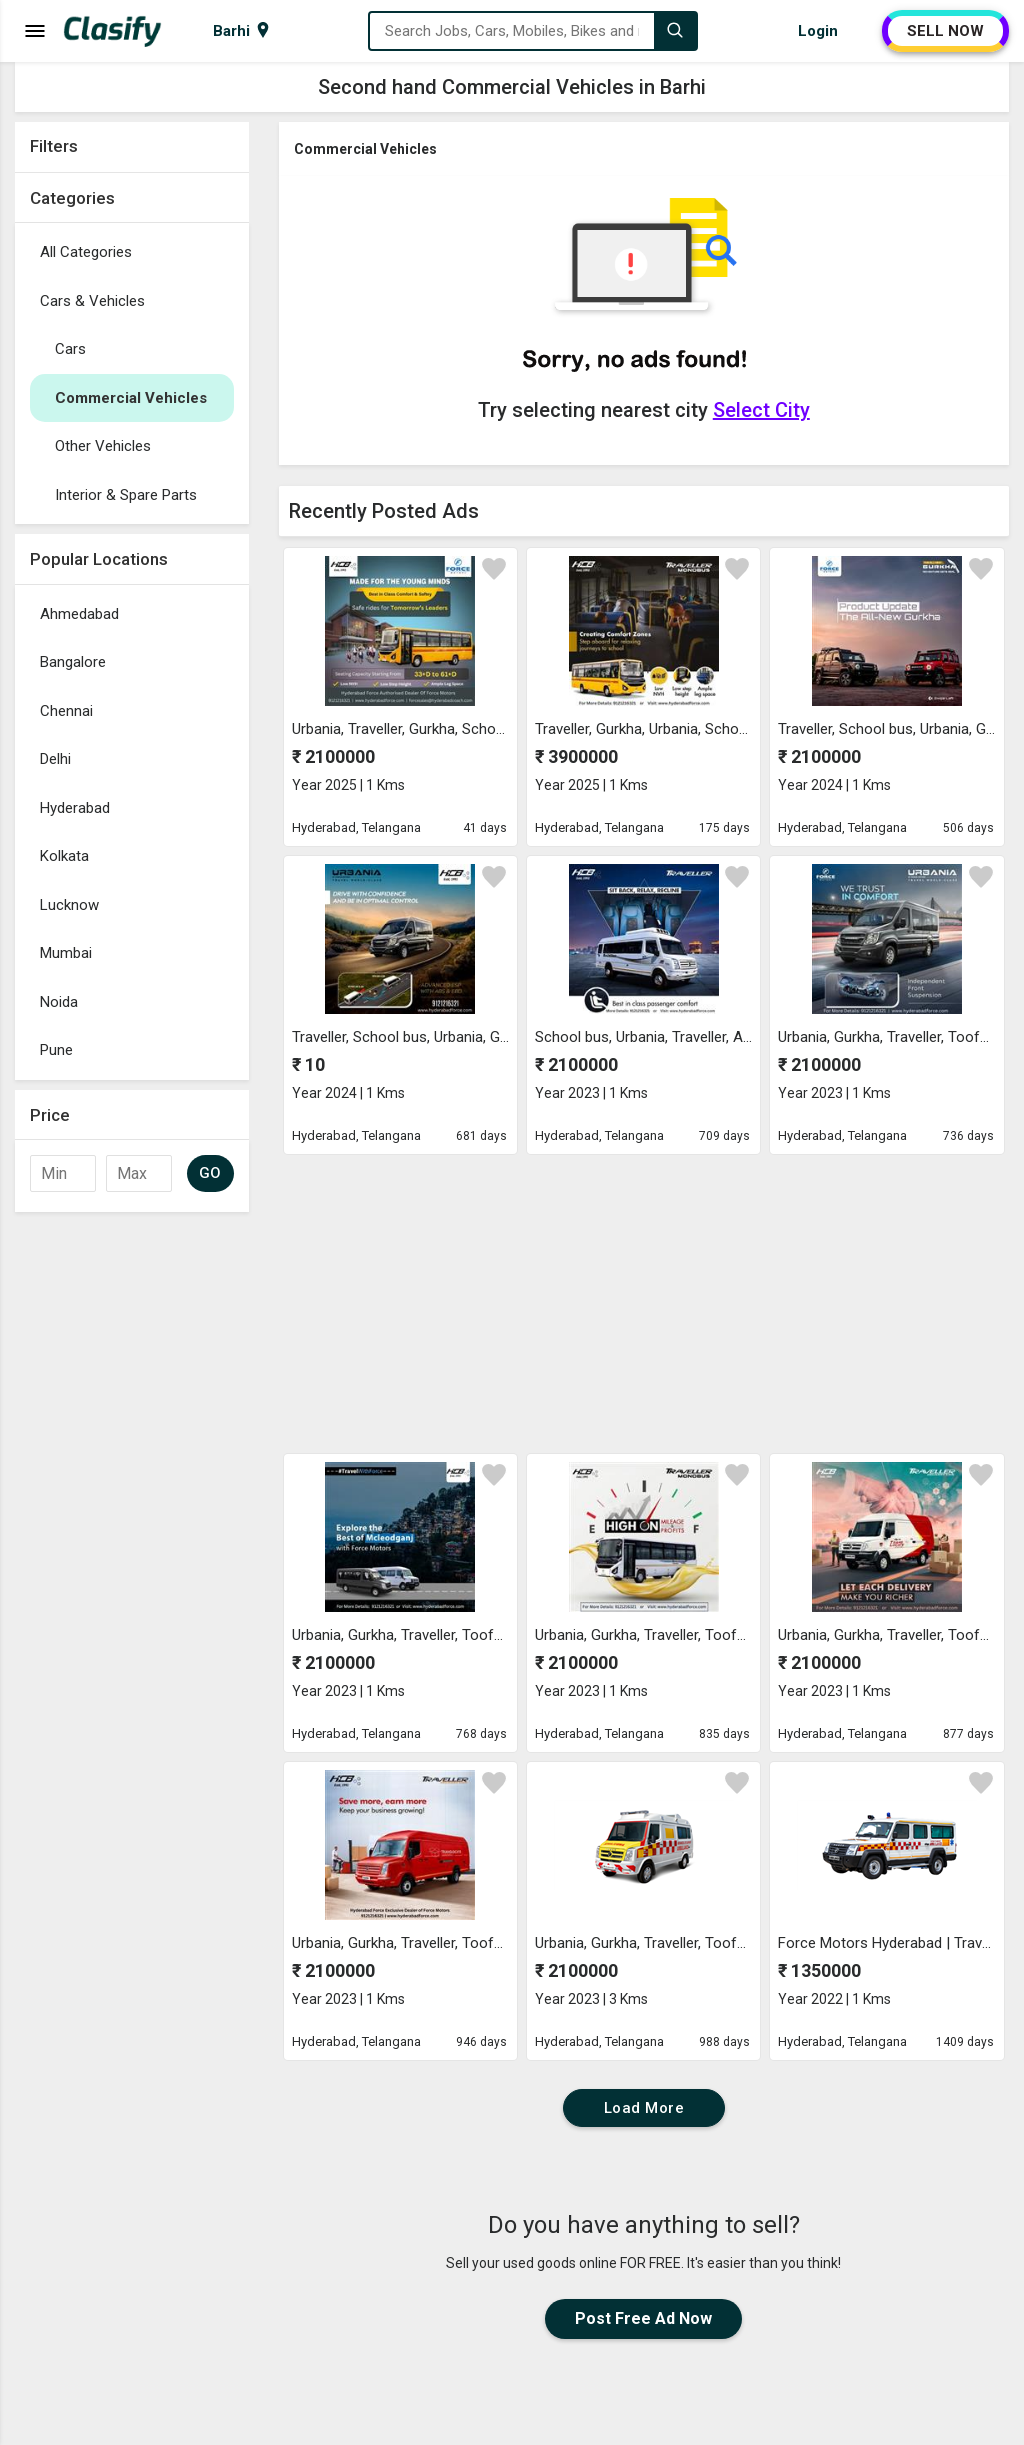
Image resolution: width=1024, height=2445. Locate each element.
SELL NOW (945, 31)
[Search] (675, 31)
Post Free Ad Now (643, 2318)
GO (210, 1173)
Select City (761, 410)
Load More (644, 2108)
